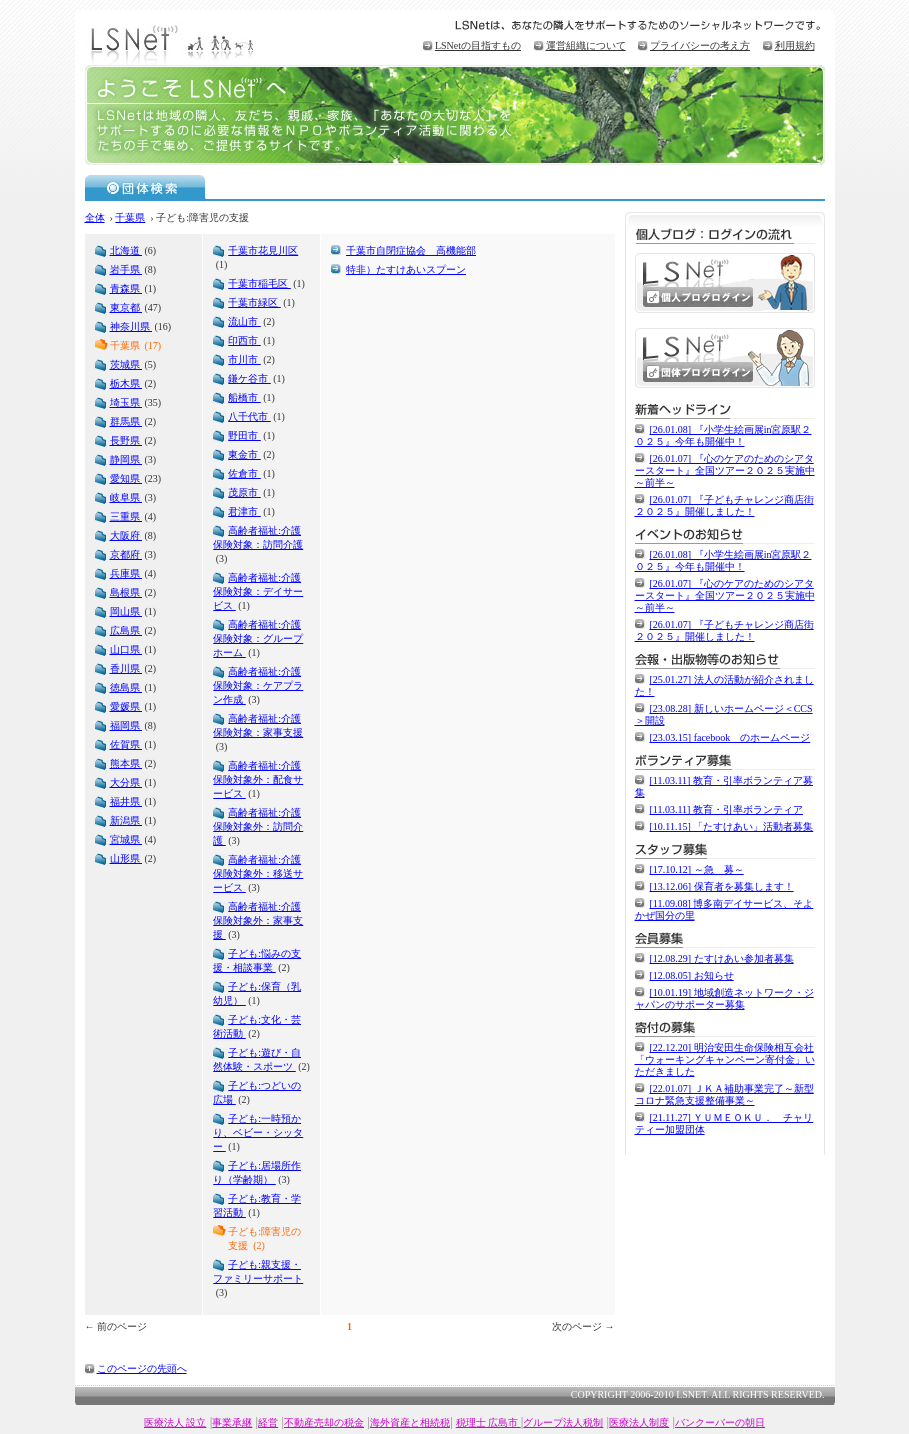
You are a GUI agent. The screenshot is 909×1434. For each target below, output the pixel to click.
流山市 (244, 321)
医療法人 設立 (175, 1422)
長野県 (126, 440)
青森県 (126, 288)
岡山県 (126, 611)
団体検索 (145, 187)
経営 (268, 1422)
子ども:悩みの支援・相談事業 (257, 960)
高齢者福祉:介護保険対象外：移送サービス (258, 873)
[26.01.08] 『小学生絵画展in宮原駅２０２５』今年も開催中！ (723, 435)
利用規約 (795, 45)
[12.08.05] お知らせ (692, 975)
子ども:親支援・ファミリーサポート (258, 1271)
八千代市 (249, 416)
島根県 (126, 592)
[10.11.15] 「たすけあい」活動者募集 (732, 826)
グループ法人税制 (563, 1422)
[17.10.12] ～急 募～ (697, 869)
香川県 (126, 668)
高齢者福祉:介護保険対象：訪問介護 (258, 537)
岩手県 (126, 269)
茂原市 (244, 492)
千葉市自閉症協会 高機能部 (411, 250)
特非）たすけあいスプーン (406, 269)
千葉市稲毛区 (259, 283)
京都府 (126, 554)
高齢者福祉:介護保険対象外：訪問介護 (258, 826)
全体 (95, 217)
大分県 (126, 782)
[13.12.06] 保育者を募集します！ (722, 886)
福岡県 (126, 725)
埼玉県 (126, 402)
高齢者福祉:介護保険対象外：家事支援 (258, 920)
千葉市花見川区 (263, 250)
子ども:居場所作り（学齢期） (257, 1172)
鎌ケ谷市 (249, 378)
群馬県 (126, 421)
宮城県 (126, 839)
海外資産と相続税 (410, 1422)
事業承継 (232, 1422)
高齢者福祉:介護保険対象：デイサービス (258, 591)
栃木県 (126, 383)
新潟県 (126, 820)
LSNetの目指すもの (478, 45)
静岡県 (126, 459)
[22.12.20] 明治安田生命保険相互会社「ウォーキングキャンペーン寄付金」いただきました (725, 1059)
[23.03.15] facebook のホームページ (730, 737)
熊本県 (126, 763)
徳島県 (126, 687)
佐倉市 (244, 473)
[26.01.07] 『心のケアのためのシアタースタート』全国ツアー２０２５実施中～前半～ (725, 470)
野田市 (244, 435)
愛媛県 (126, 706)
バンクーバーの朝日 (720, 1422)
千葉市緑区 (254, 302)
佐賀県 (126, 744)
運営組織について (586, 45)
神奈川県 (131, 326)
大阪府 (126, 535)
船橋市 (244, 397)
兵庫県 (126, 573)
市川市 (244, 359)
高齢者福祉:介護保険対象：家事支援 (258, 725)
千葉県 (130, 217)
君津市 (244, 511)
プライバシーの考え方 (700, 45)
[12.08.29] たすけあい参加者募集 (722, 958)
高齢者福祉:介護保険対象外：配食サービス (258, 779)
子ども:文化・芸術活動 (257, 1026)
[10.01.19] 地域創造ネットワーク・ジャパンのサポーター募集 (724, 998)
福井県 (126, 801)
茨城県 (126, 364)
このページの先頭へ (142, 1368)
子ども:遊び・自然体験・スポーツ (257, 1059)
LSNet (175, 42)
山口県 (126, 649)
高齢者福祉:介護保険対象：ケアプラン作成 (258, 685)
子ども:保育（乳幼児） (257, 993)
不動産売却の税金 (324, 1422)
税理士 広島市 (488, 1422)
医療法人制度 (639, 1422)
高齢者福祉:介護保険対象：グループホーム (258, 638)
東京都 (126, 307)
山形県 (126, 858)
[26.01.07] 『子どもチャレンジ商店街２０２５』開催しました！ (724, 505)
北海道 (126, 250)
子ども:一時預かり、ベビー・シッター (258, 1132)
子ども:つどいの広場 (257, 1092)
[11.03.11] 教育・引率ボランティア (726, 809)
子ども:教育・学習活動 (257, 1205)
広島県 (126, 630)
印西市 (244, 340)
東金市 (244, 454)
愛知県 (126, 478)
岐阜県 (126, 497)
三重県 (126, 516)
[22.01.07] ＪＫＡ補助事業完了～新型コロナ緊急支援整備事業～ (724, 1094)
